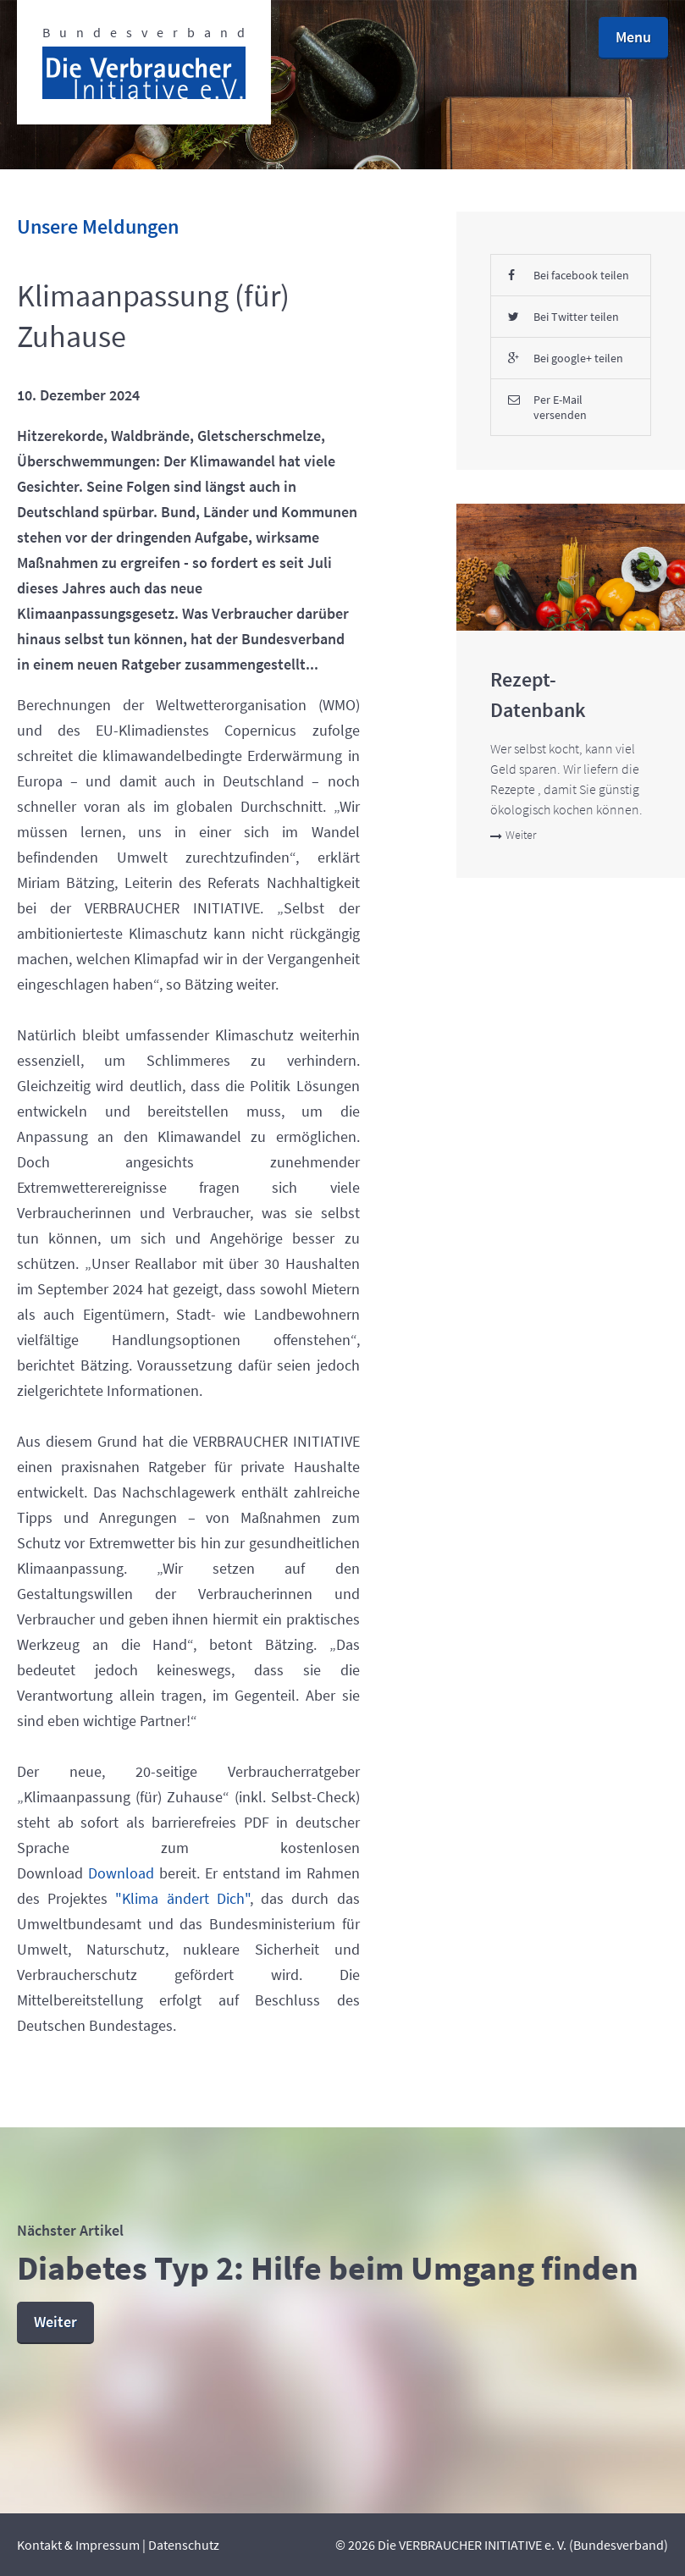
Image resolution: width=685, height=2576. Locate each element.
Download (121, 1873)
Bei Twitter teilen (563, 316)
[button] (633, 38)
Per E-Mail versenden (547, 407)
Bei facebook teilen (568, 275)
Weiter (513, 835)
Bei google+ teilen (565, 358)
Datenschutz (183, 2544)
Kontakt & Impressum (78, 2544)
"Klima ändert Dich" (182, 1898)
